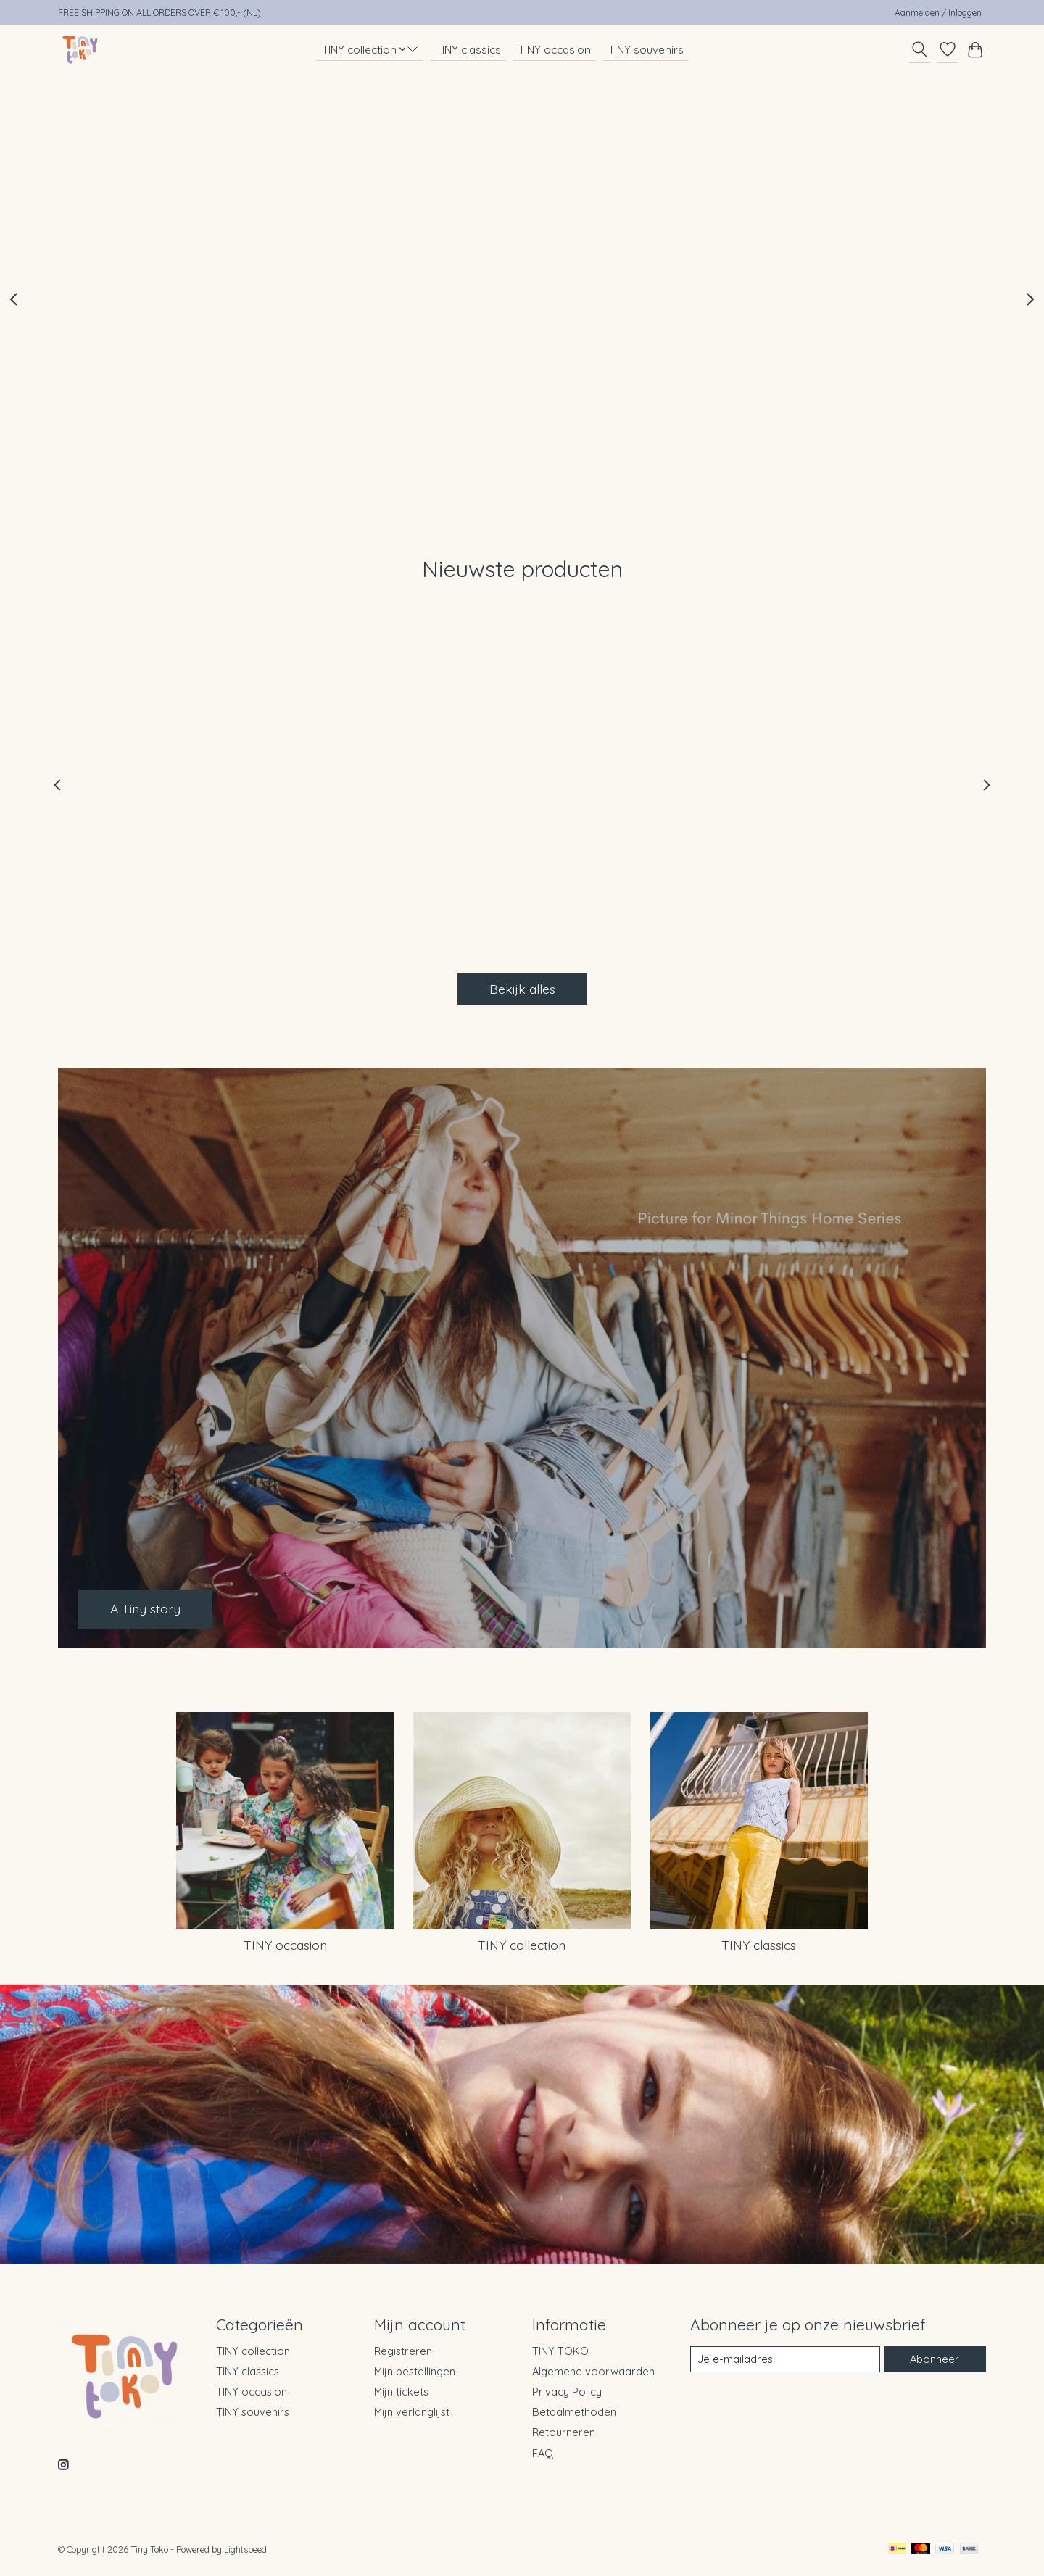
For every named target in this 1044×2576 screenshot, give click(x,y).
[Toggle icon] (919, 49)
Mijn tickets (401, 2391)
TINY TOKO (560, 2351)
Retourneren (563, 2432)
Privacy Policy (567, 2391)
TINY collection (522, 1945)
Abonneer (934, 2359)
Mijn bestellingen (414, 2371)
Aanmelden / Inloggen (938, 12)
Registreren (403, 2351)
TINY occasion (554, 50)
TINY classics (468, 50)
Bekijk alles (522, 989)
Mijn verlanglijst (412, 2412)
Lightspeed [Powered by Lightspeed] (245, 2549)
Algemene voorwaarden (593, 2371)
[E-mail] (785, 2359)
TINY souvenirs (646, 50)
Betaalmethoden (574, 2412)
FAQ (542, 2453)
